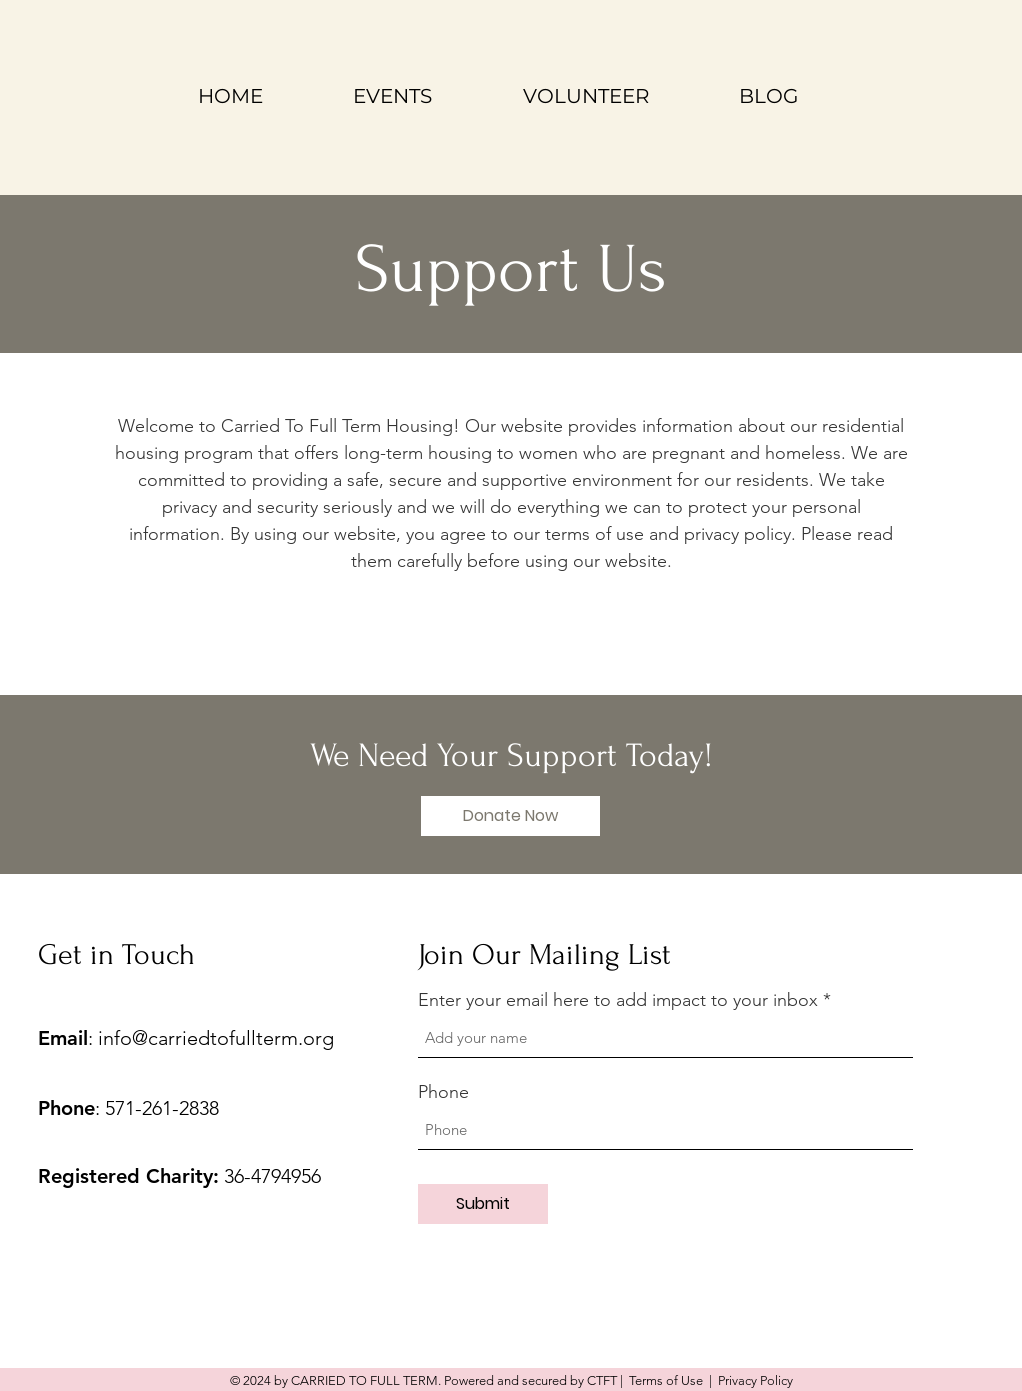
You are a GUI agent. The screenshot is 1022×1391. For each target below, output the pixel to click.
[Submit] (483, 1204)
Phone (443, 1092)
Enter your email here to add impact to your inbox (618, 1000)
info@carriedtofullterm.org (216, 1038)
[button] (510, 816)
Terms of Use (666, 1380)
